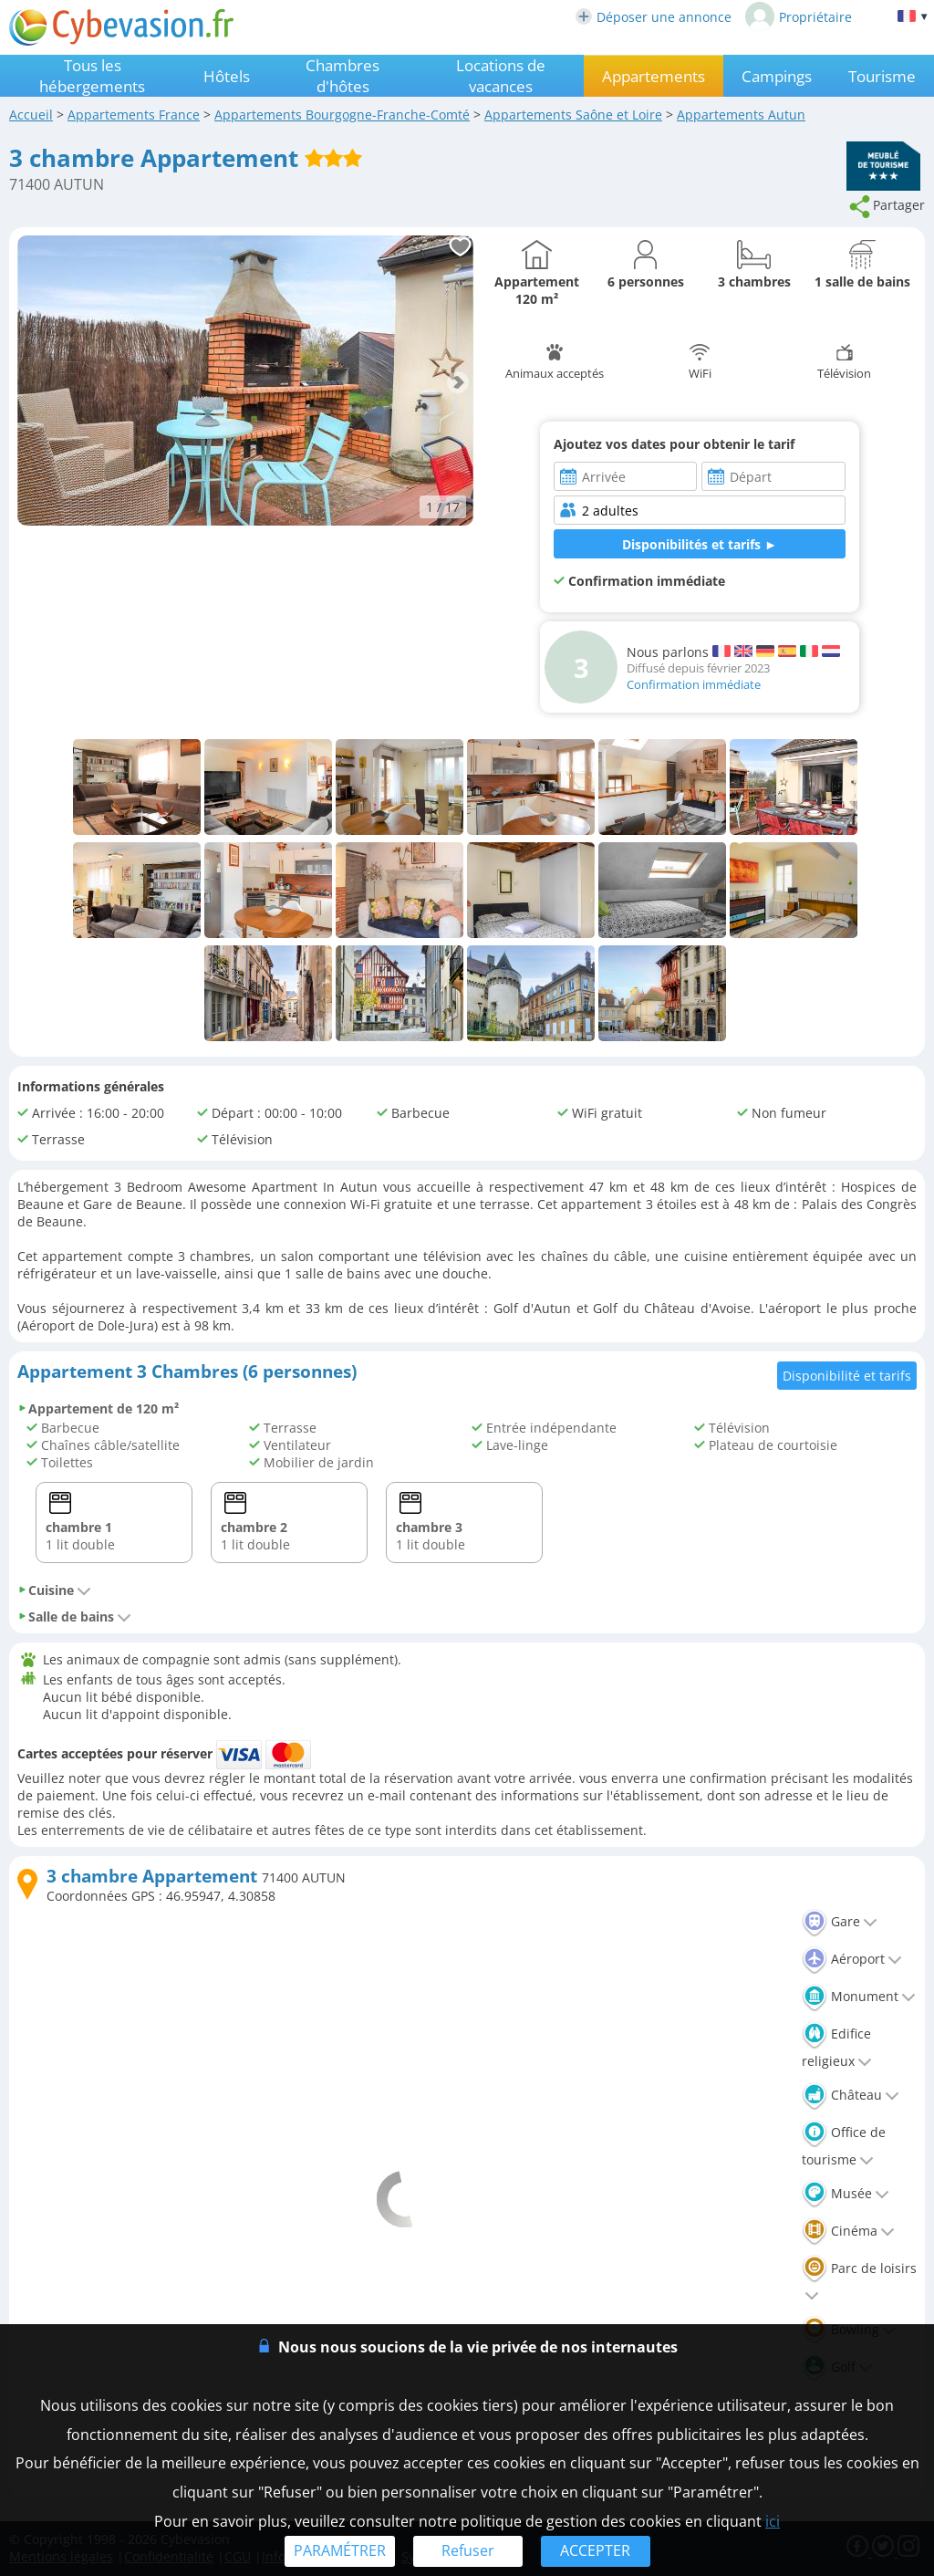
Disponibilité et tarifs (847, 1375)
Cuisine (54, 1590)
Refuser (467, 2550)
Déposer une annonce (654, 17)
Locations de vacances (500, 76)
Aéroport (852, 1958)
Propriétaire (798, 16)
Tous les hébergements (92, 76)
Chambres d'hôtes (342, 76)
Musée (845, 2193)
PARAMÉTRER (340, 2550)
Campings (777, 76)
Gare (839, 1921)
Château (850, 2094)
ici (772, 2521)
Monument (859, 1996)
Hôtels (226, 76)
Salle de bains (74, 1616)
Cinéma (848, 2230)
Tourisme (882, 76)
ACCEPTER (595, 2550)
